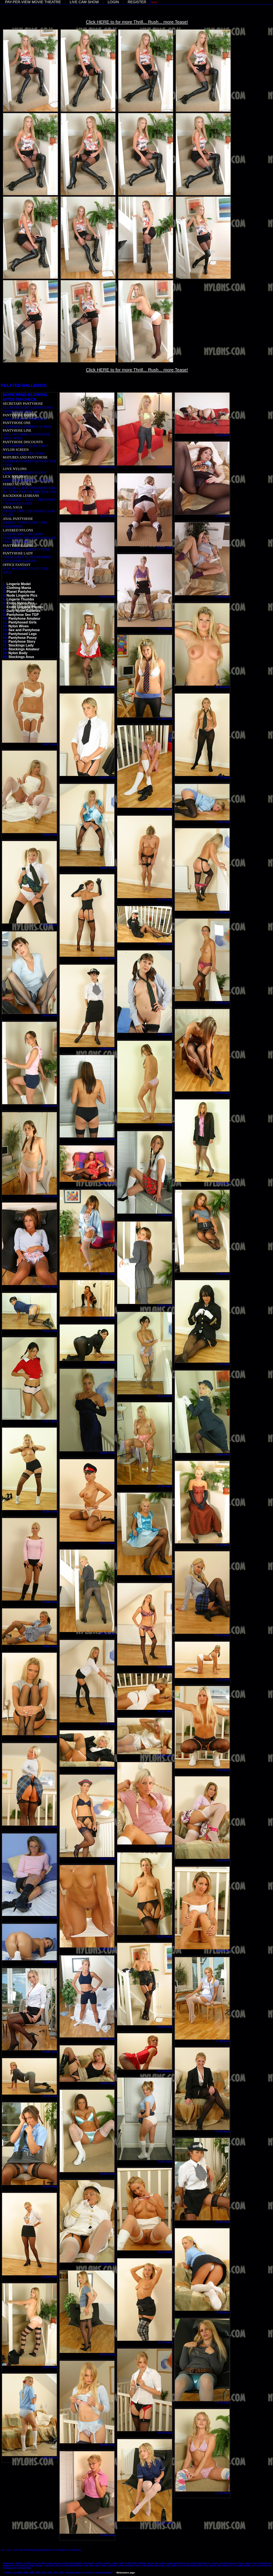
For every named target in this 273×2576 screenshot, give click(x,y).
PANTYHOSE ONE (17, 423)
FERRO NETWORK (17, 484)
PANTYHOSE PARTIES (20, 415)
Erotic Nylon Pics (21, 603)
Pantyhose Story (22, 641)
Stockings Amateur (24, 649)
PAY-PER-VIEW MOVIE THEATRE (33, 2)
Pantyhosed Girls (23, 622)
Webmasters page (125, 2573)
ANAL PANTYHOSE (18, 519)
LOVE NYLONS (15, 469)
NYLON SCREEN (16, 449)
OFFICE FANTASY (16, 565)
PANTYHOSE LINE (17, 430)
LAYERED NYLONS (18, 530)
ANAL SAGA (12, 507)
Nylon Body (18, 653)
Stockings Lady (21, 645)
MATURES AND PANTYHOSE (25, 457)
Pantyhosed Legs (23, 634)
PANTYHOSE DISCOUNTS (23, 442)
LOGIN (113, 2)
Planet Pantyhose (21, 591)
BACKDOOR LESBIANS (21, 496)
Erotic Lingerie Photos (25, 607)
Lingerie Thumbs (20, 599)
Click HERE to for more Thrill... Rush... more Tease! (137, 21)
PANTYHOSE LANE (18, 545)
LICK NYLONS (14, 476)
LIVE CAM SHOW (84, 2)
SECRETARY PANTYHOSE (23, 403)
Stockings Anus (21, 657)
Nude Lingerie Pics (22, 595)
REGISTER (137, 2)
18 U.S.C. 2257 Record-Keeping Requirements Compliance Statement (41, 2550)
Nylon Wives (19, 626)
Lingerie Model (19, 584)
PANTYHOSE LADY (18, 553)
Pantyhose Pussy (23, 637)
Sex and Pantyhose (24, 630)
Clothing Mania (19, 588)
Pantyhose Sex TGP (23, 614)
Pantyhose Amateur (25, 618)
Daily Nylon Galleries (24, 611)
